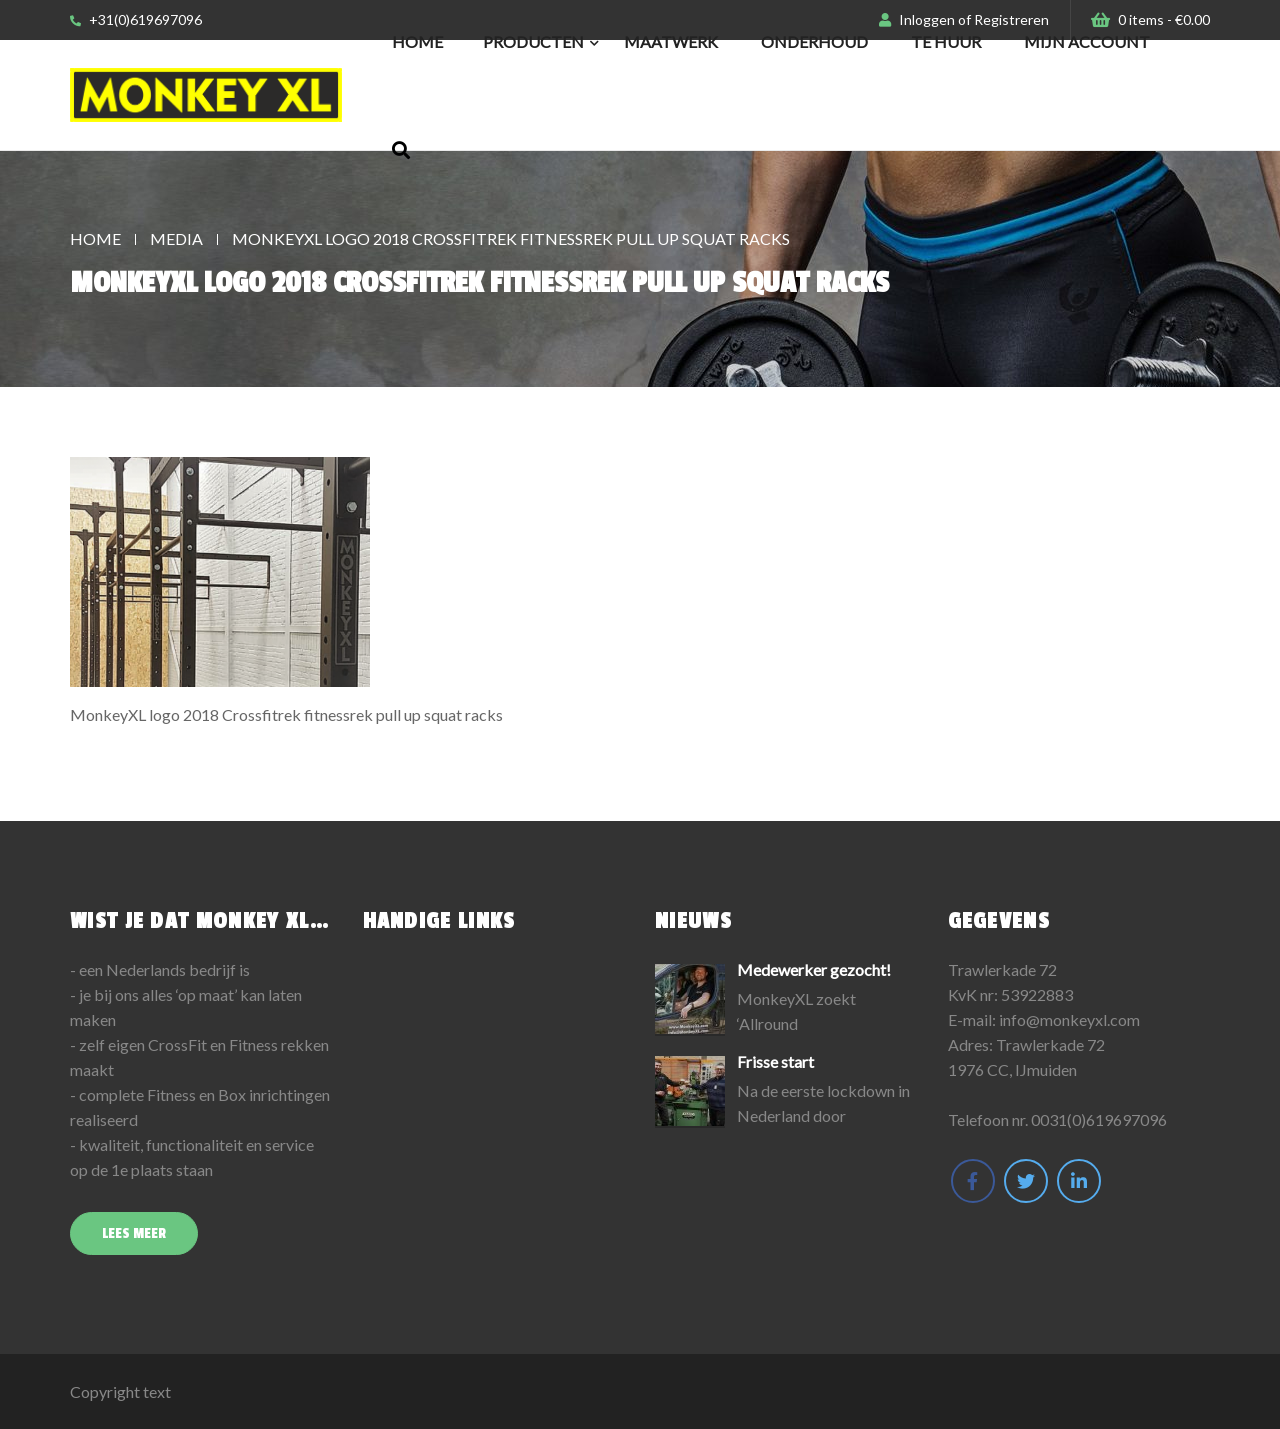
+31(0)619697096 (136, 19)
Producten (533, 41)
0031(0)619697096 (1099, 1119)
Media (176, 238)
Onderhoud (814, 41)
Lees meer (134, 1233)
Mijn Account (1087, 41)
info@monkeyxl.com (1069, 1019)
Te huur (946, 41)
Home (417, 41)
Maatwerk (671, 41)
